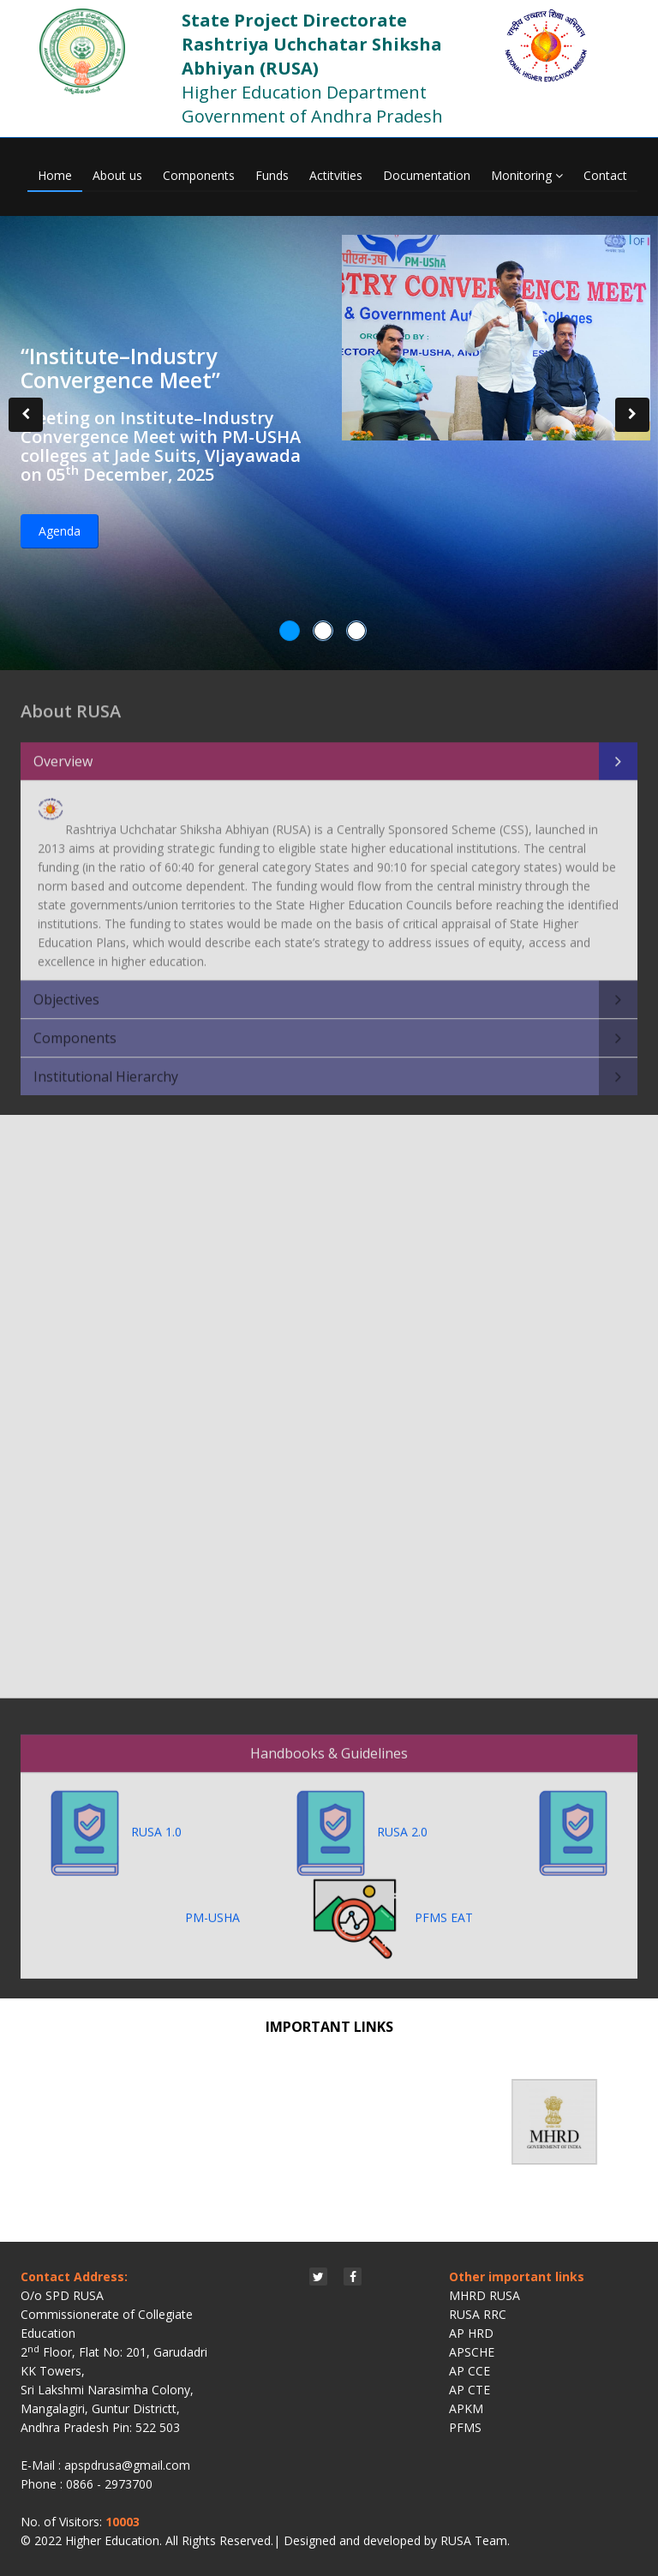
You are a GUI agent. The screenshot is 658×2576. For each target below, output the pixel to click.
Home (55, 175)
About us (117, 175)
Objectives (66, 989)
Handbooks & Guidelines (329, 1743)
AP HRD (471, 2333)
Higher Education (112, 2540)
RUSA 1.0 (165, 1822)
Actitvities (335, 175)
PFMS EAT (392, 1908)
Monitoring (527, 175)
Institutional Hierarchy (105, 1066)
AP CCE (469, 2371)
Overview (63, 751)
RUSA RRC (477, 2314)
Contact (605, 175)
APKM (466, 2408)
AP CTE (469, 2389)
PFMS (465, 2427)
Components (199, 175)
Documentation (426, 175)
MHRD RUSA (484, 2295)
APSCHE (471, 2352)
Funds (272, 175)
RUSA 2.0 (409, 1822)
